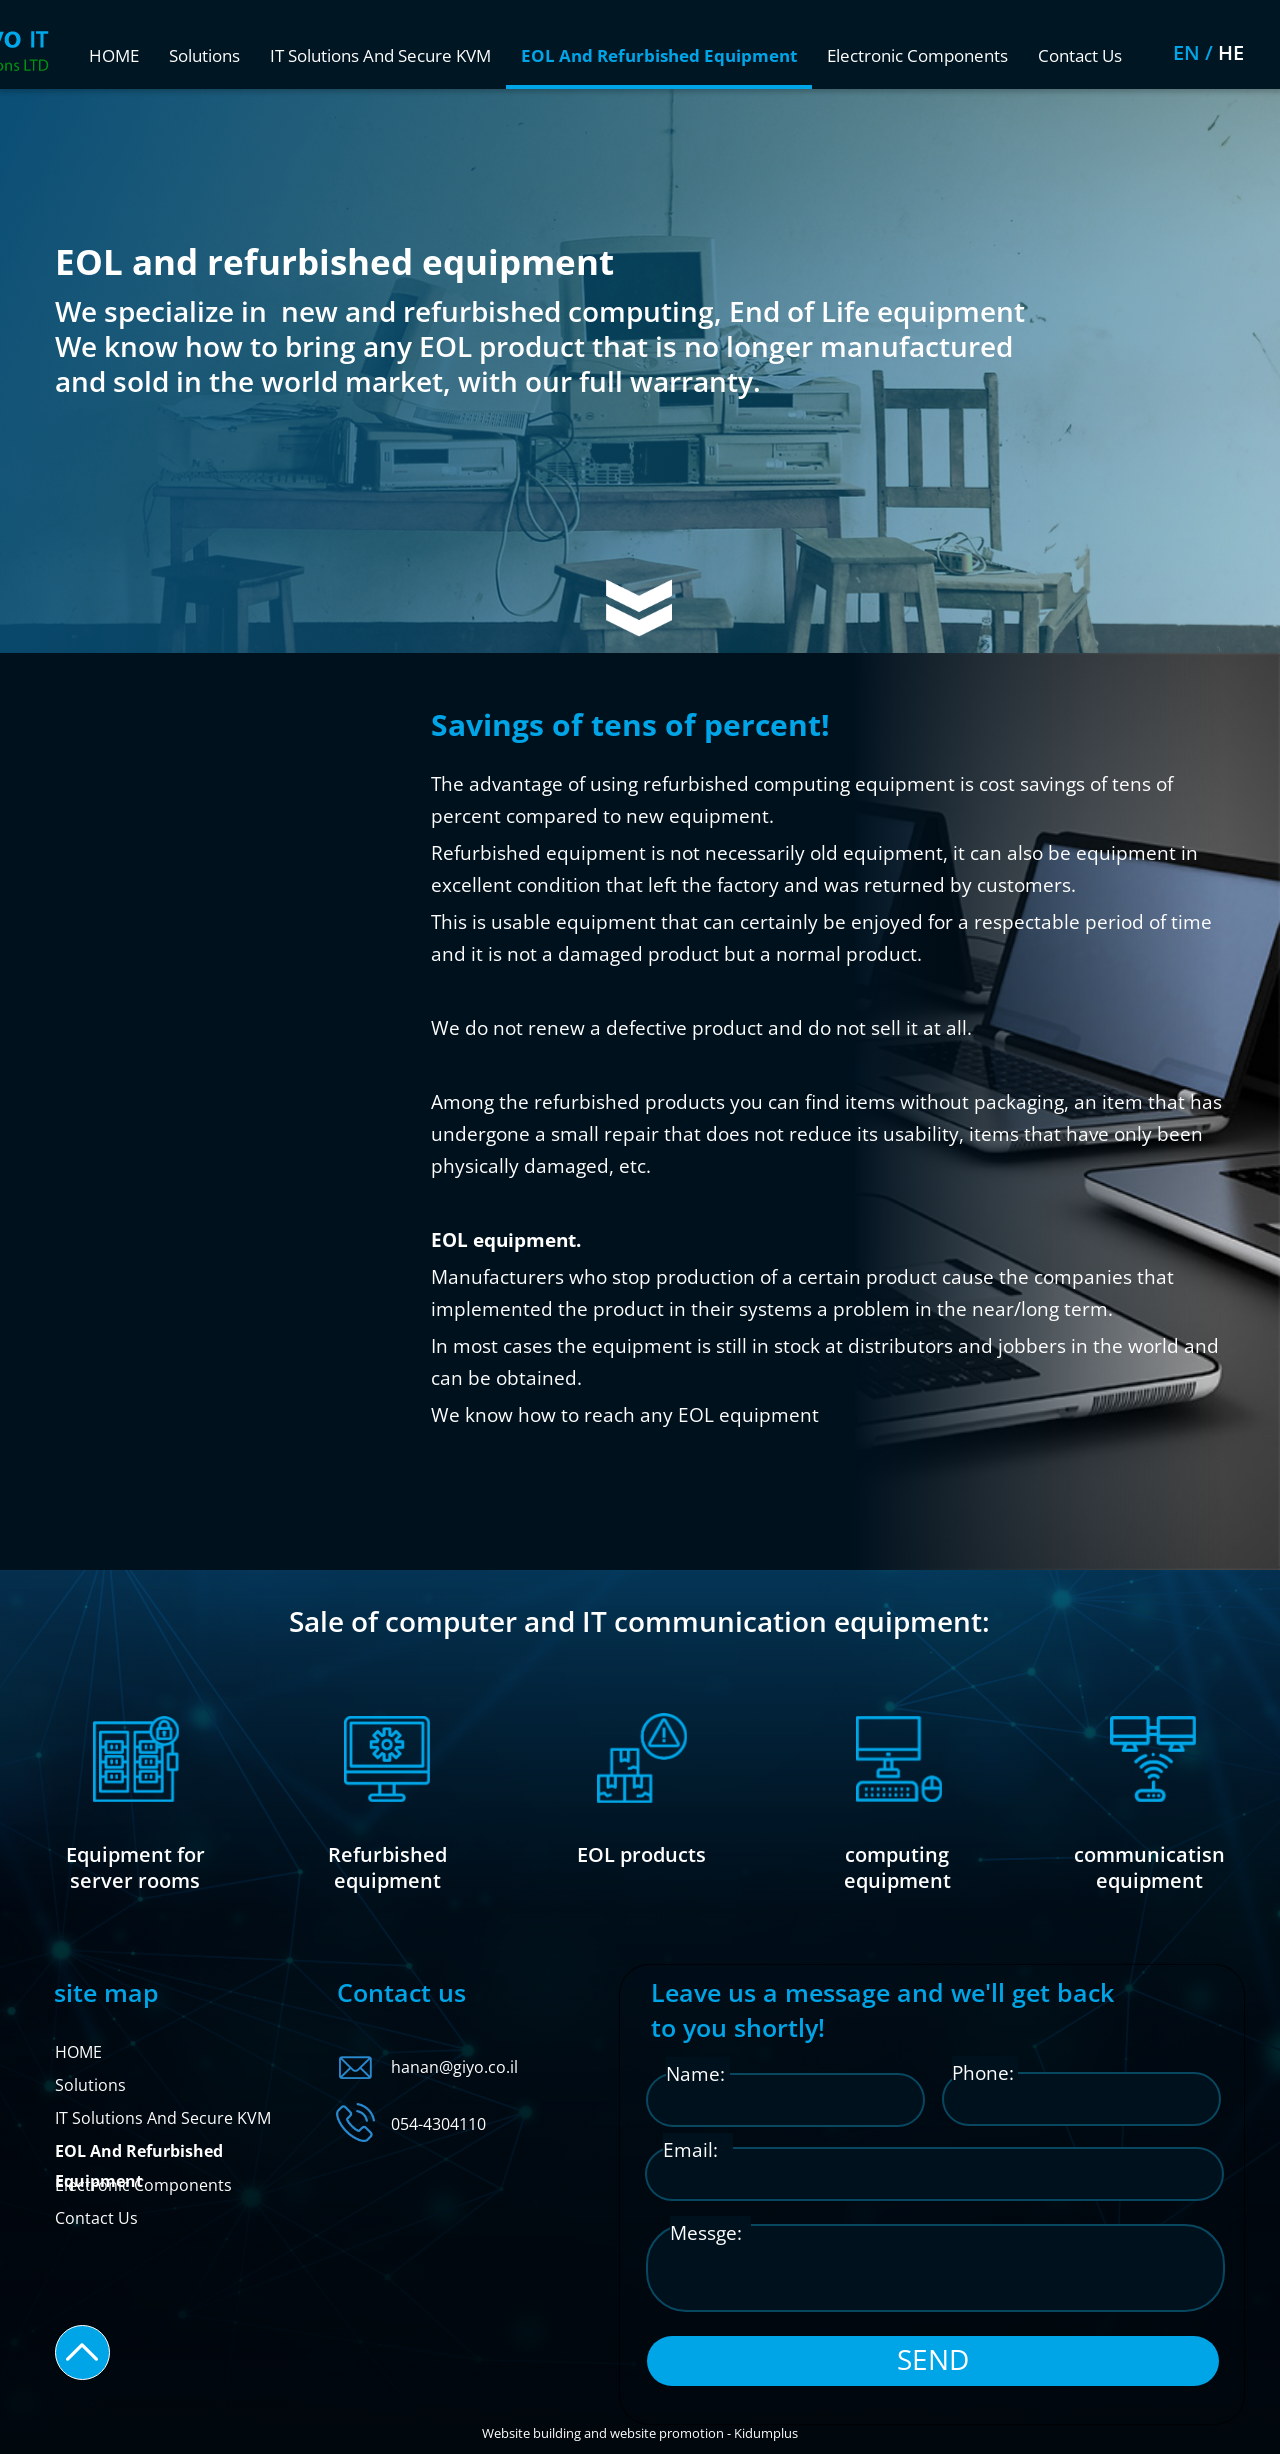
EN (1244, 52)
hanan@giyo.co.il (454, 2067)
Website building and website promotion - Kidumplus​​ (640, 2433)
